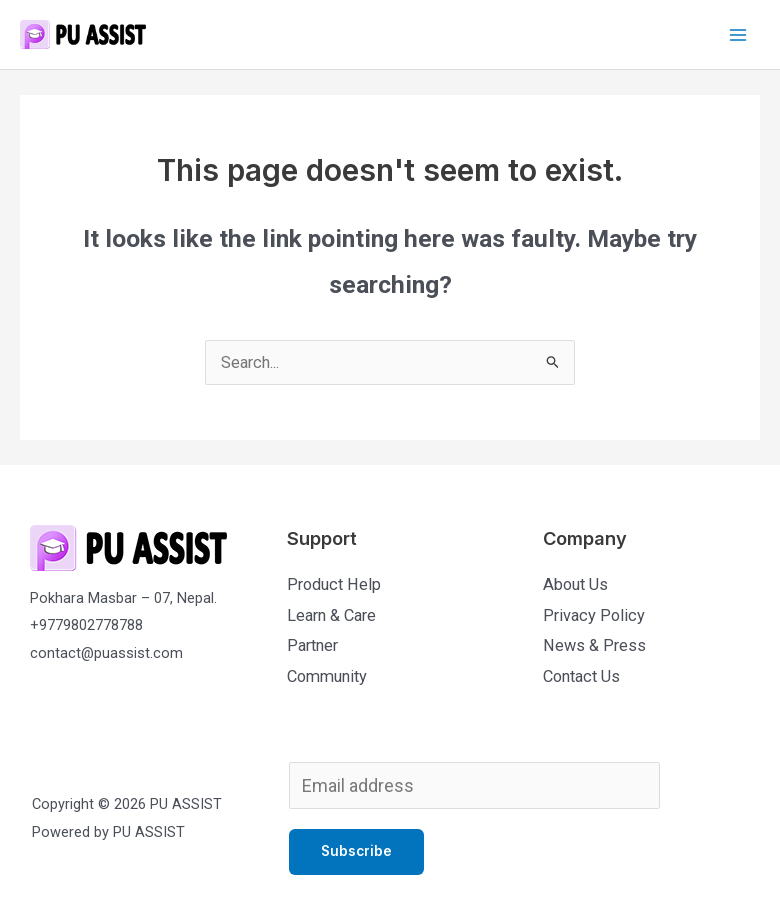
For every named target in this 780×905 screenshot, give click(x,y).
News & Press (594, 645)
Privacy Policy (594, 615)
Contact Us (581, 676)
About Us (575, 584)
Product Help (334, 584)
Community (327, 676)
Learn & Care (331, 615)
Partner (312, 645)
